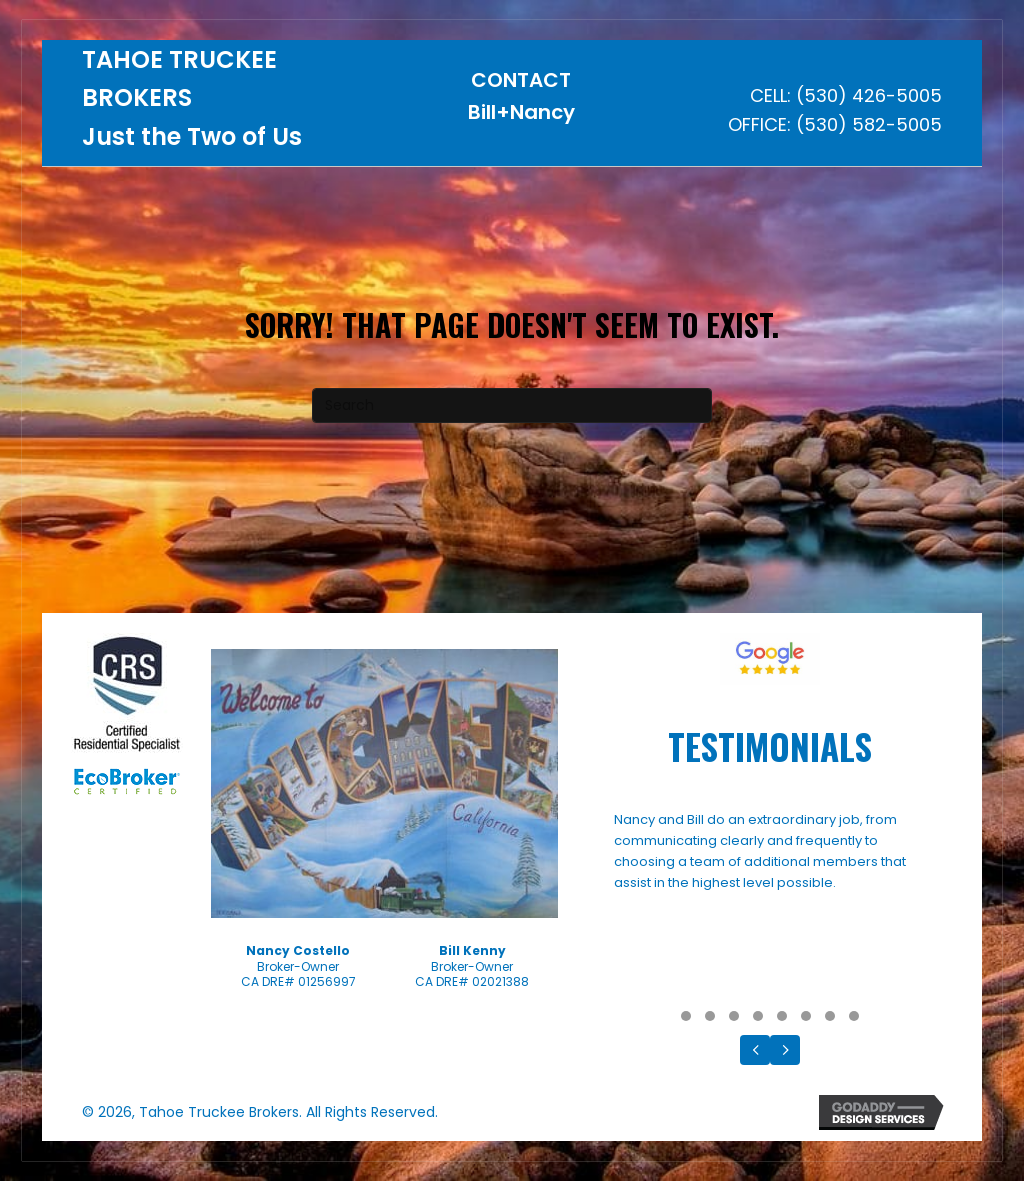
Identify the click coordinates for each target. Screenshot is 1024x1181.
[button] (686, 1016)
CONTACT (521, 80)
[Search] (512, 405)
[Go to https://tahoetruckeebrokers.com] (228, 103)
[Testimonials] (770, 904)
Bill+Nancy (521, 112)
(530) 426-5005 (869, 95)
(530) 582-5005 (869, 124)
